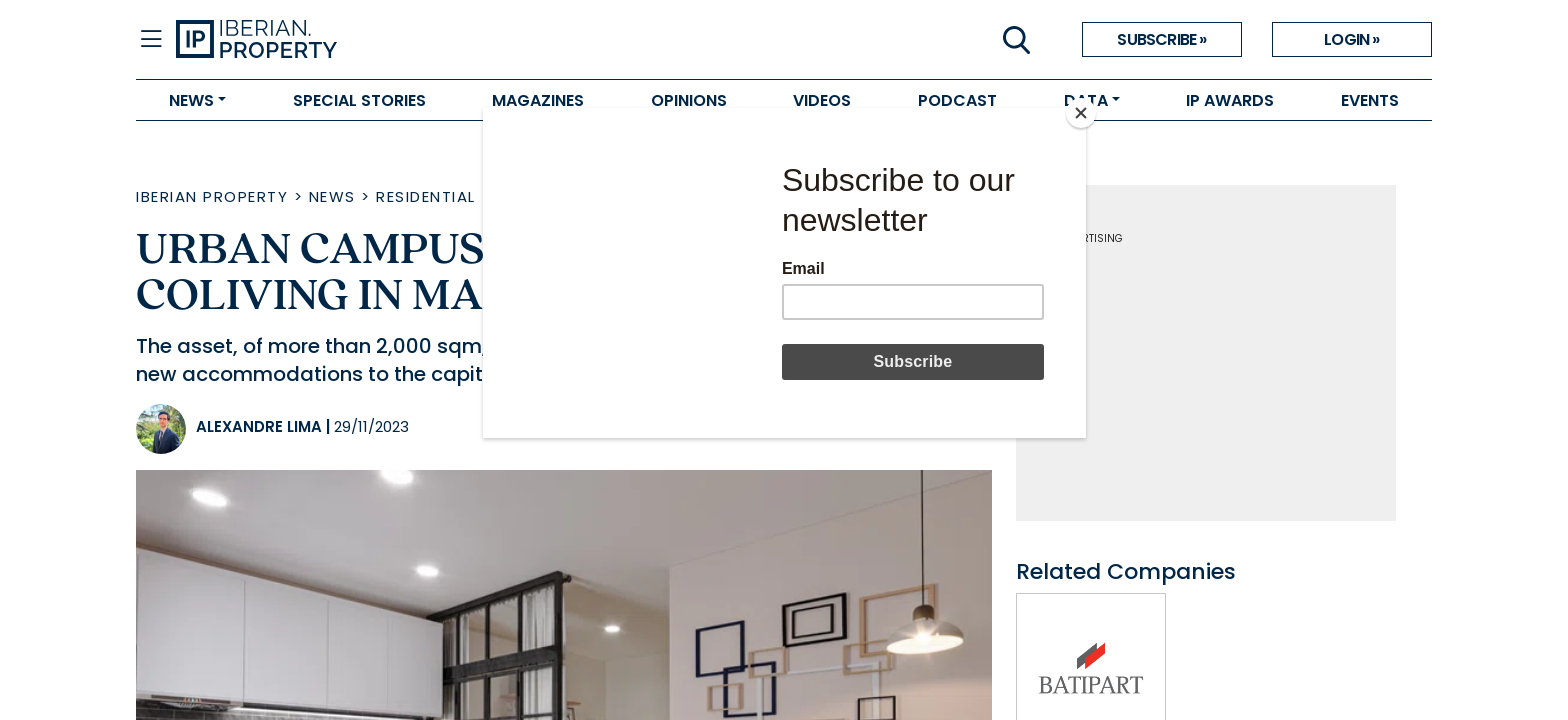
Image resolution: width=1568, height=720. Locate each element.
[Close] (1081, 113)
